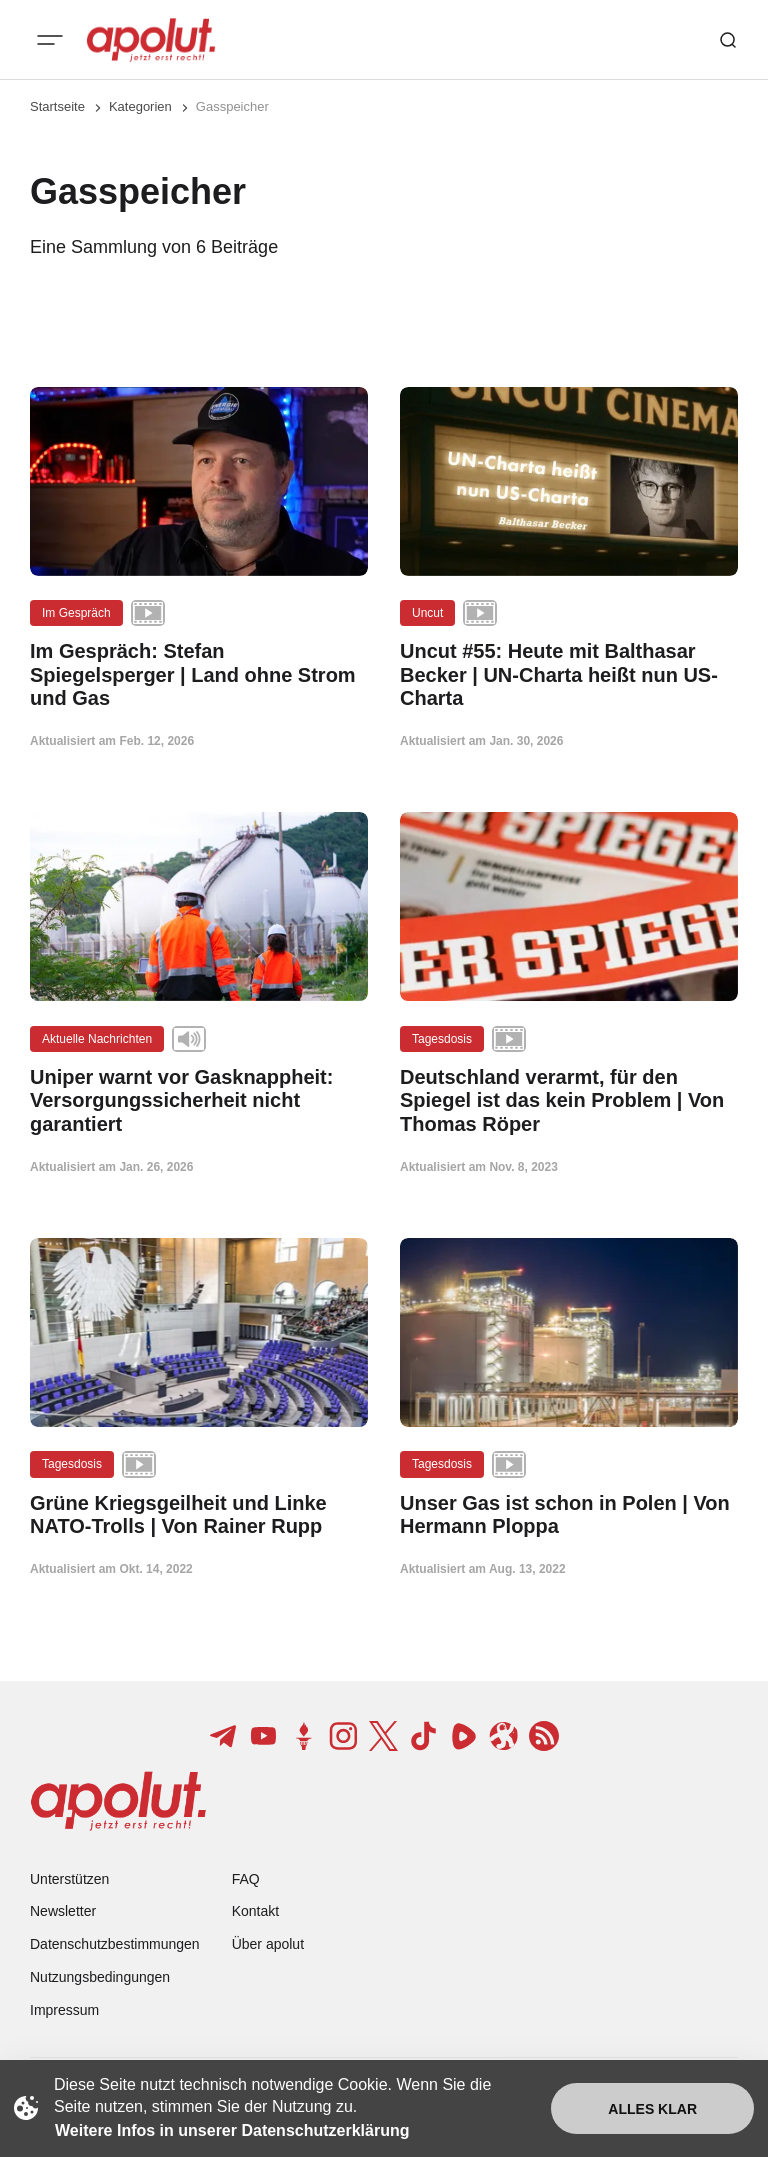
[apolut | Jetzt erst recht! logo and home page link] (151, 40)
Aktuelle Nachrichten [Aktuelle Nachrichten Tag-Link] (97, 1039)
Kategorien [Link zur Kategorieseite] (140, 106)
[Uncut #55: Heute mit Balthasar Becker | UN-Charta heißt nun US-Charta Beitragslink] (569, 675)
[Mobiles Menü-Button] (50, 40)
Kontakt (255, 1911)
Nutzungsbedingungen (100, 1977)
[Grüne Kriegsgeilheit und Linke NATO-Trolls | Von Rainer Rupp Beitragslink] (199, 1515)
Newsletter (63, 1911)
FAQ (246, 1879)
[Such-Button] (728, 40)
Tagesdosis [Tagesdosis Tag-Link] (442, 1039)
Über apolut (268, 1944)
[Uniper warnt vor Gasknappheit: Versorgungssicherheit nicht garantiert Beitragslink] (199, 1101)
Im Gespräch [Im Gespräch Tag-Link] (76, 613)
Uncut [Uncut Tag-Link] (427, 613)
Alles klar (652, 2109)
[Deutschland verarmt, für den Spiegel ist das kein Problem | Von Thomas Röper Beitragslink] (569, 1101)
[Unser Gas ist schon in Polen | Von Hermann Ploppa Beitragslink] (569, 1515)
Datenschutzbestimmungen (115, 1944)
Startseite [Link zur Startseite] (57, 106)
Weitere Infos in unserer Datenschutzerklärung (232, 2130)
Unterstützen (69, 1879)
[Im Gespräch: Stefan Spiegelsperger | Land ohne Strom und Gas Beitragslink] (199, 675)
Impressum (64, 2010)
